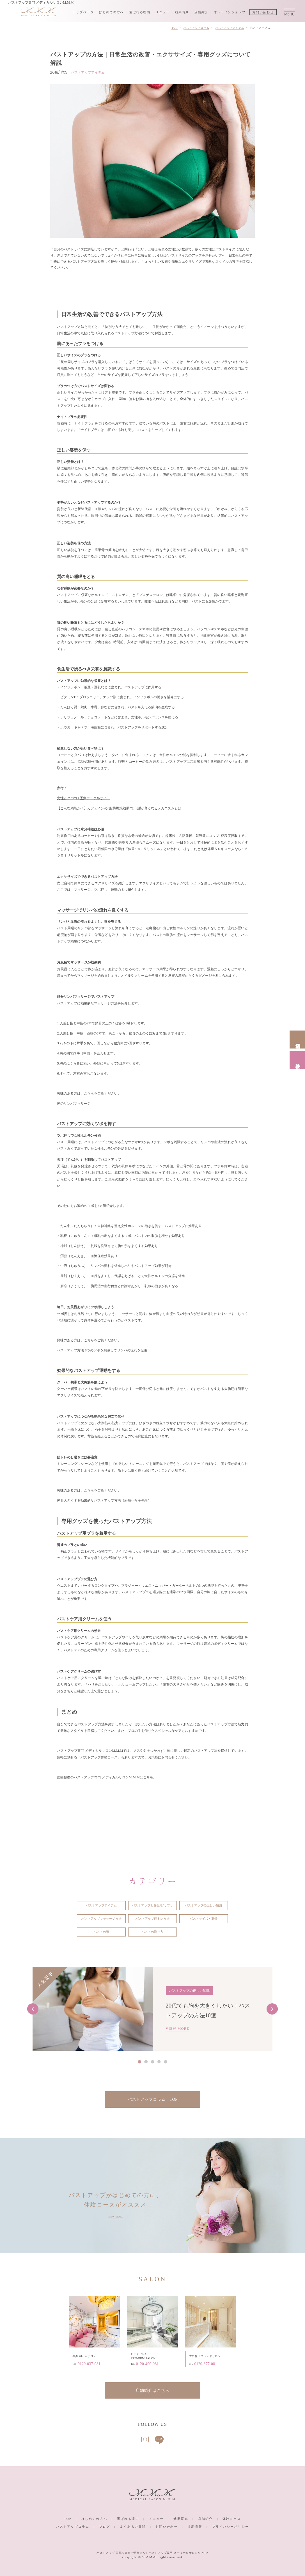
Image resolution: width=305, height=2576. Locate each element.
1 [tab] (139, 2061)
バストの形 (101, 1932)
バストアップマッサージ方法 (101, 1918)
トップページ (83, 12)
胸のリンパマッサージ (74, 1104)
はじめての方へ (111, 12)
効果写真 (182, 12)
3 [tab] (153, 2061)
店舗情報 (298, 1039)
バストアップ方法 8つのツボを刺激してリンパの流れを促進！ (103, 1350)
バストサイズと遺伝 (203, 1918)
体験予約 (298, 1060)
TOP (68, 2518)
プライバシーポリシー (230, 2526)
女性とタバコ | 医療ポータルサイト (83, 798)
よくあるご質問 (133, 2526)
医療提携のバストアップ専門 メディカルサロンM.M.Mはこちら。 (106, 1777)
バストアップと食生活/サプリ (152, 1905)
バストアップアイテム (101, 1905)
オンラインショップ (230, 12)
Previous (32, 2008)
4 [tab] (159, 2061)
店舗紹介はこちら (152, 2390)
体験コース (232, 2518)
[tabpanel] (152, 2009)
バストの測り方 (152, 1932)
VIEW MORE (177, 2029)
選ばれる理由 (139, 12)
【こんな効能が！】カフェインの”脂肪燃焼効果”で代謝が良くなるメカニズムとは (119, 808)
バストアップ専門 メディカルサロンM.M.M (90, 1751)
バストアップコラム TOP (152, 2099)
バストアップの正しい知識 (203, 1905)
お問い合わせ (263, 12)
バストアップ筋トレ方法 (152, 1918)
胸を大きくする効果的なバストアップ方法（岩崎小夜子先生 (102, 1500)
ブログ (104, 2526)
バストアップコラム (73, 2526)
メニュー (162, 12)
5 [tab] (165, 2061)
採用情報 (194, 2526)
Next (272, 2008)
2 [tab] (146, 2061)
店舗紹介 (201, 12)
